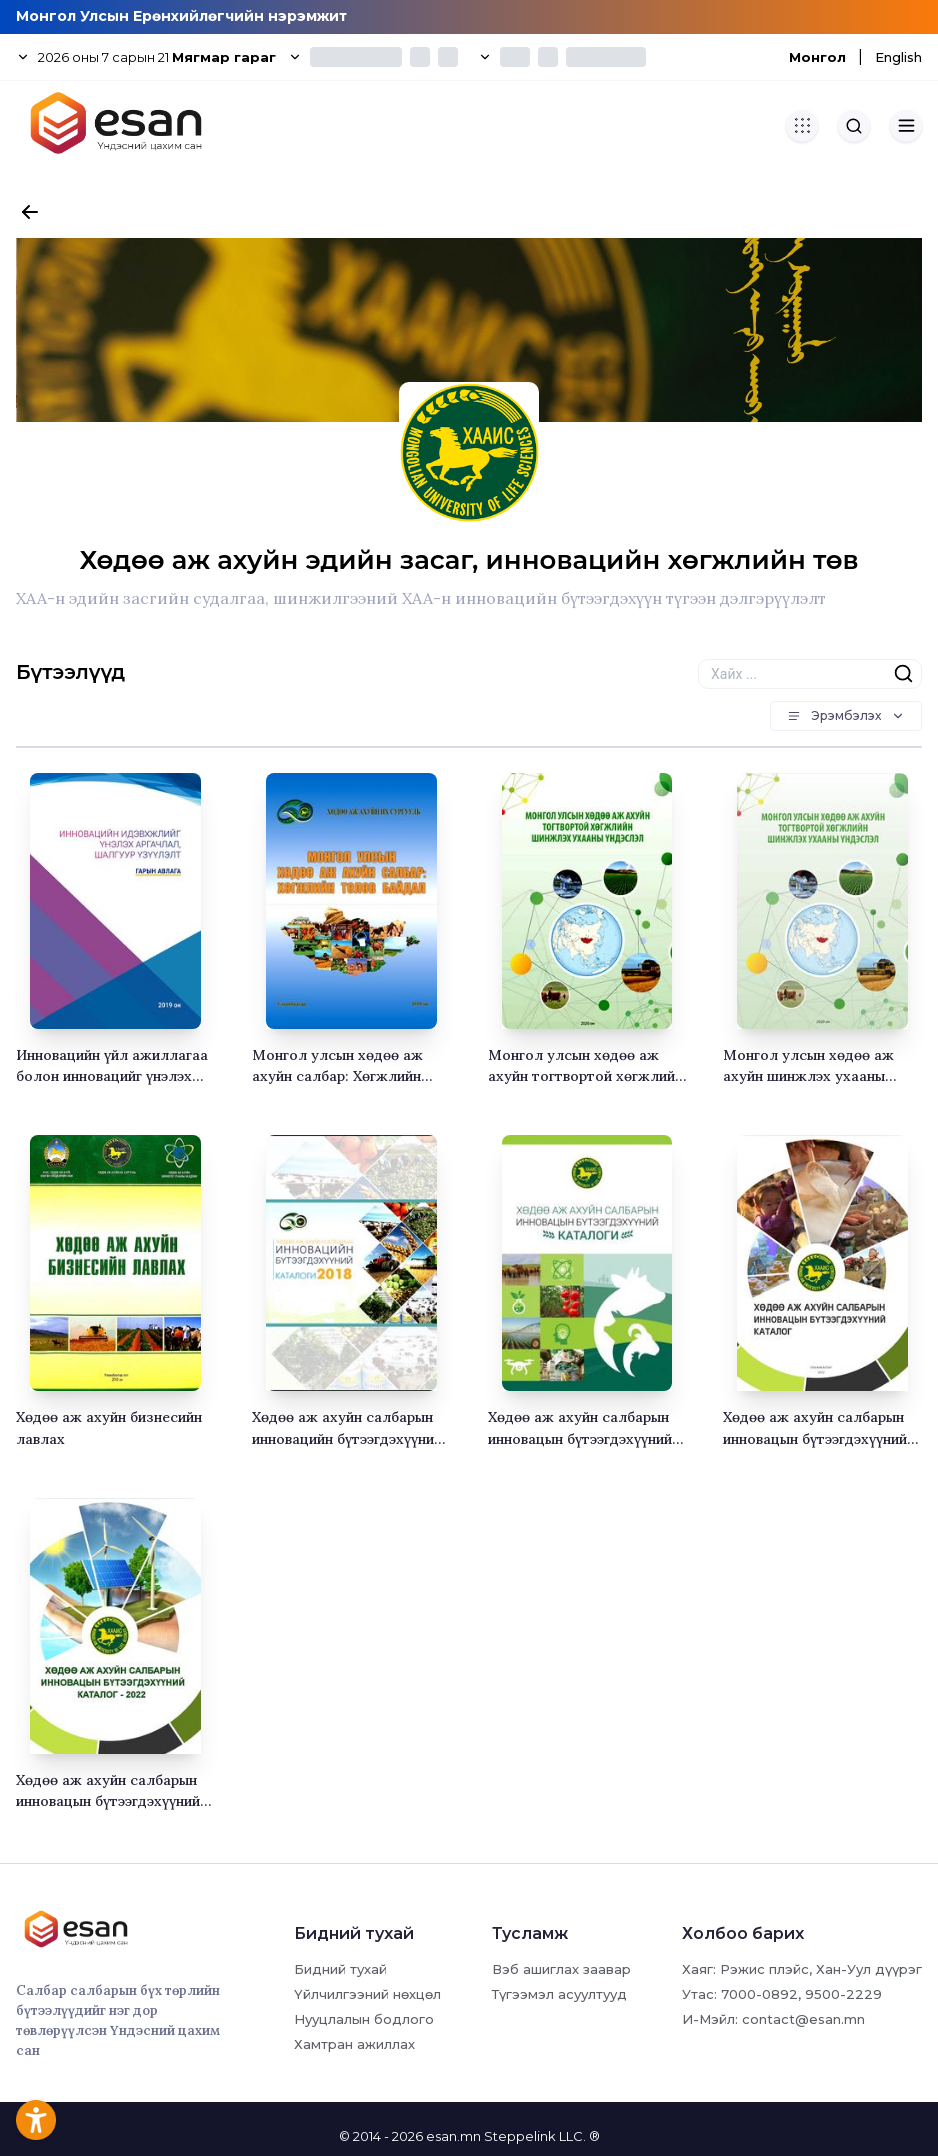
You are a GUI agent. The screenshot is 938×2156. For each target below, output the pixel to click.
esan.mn (453, 2136)
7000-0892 (759, 1994)
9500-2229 (843, 1994)
